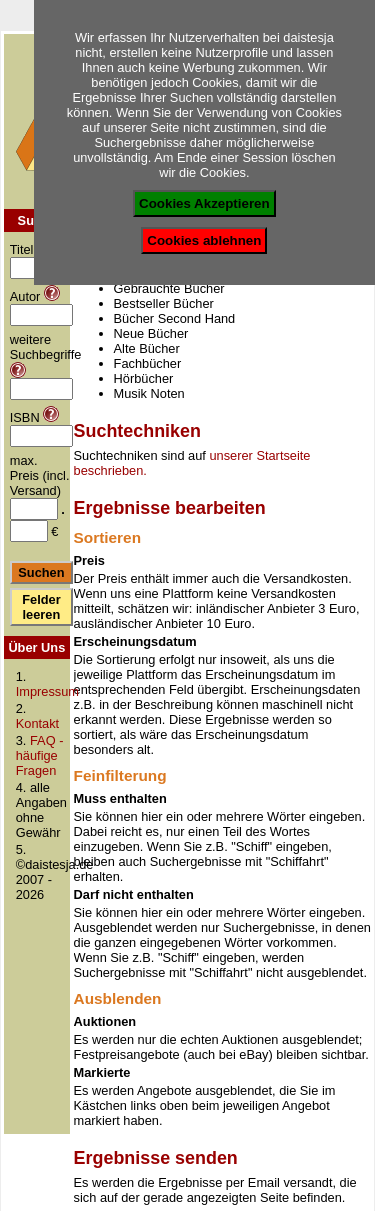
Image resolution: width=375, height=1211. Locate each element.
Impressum (47, 691)
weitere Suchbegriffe (46, 347)
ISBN (25, 417)
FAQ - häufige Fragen (40, 755)
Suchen (41, 572)
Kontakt (37, 723)
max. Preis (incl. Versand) (40, 475)
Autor (25, 296)
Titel (22, 249)
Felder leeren (41, 607)
